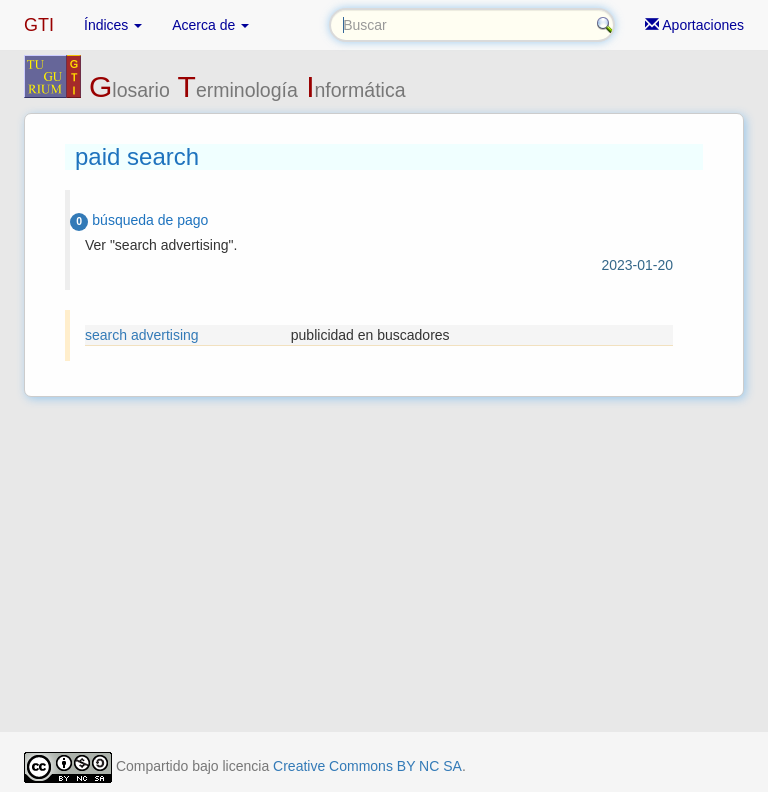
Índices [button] (113, 25)
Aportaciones (694, 25)
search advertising (142, 335)
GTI (39, 25)
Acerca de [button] (210, 25)
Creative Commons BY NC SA (367, 766)
